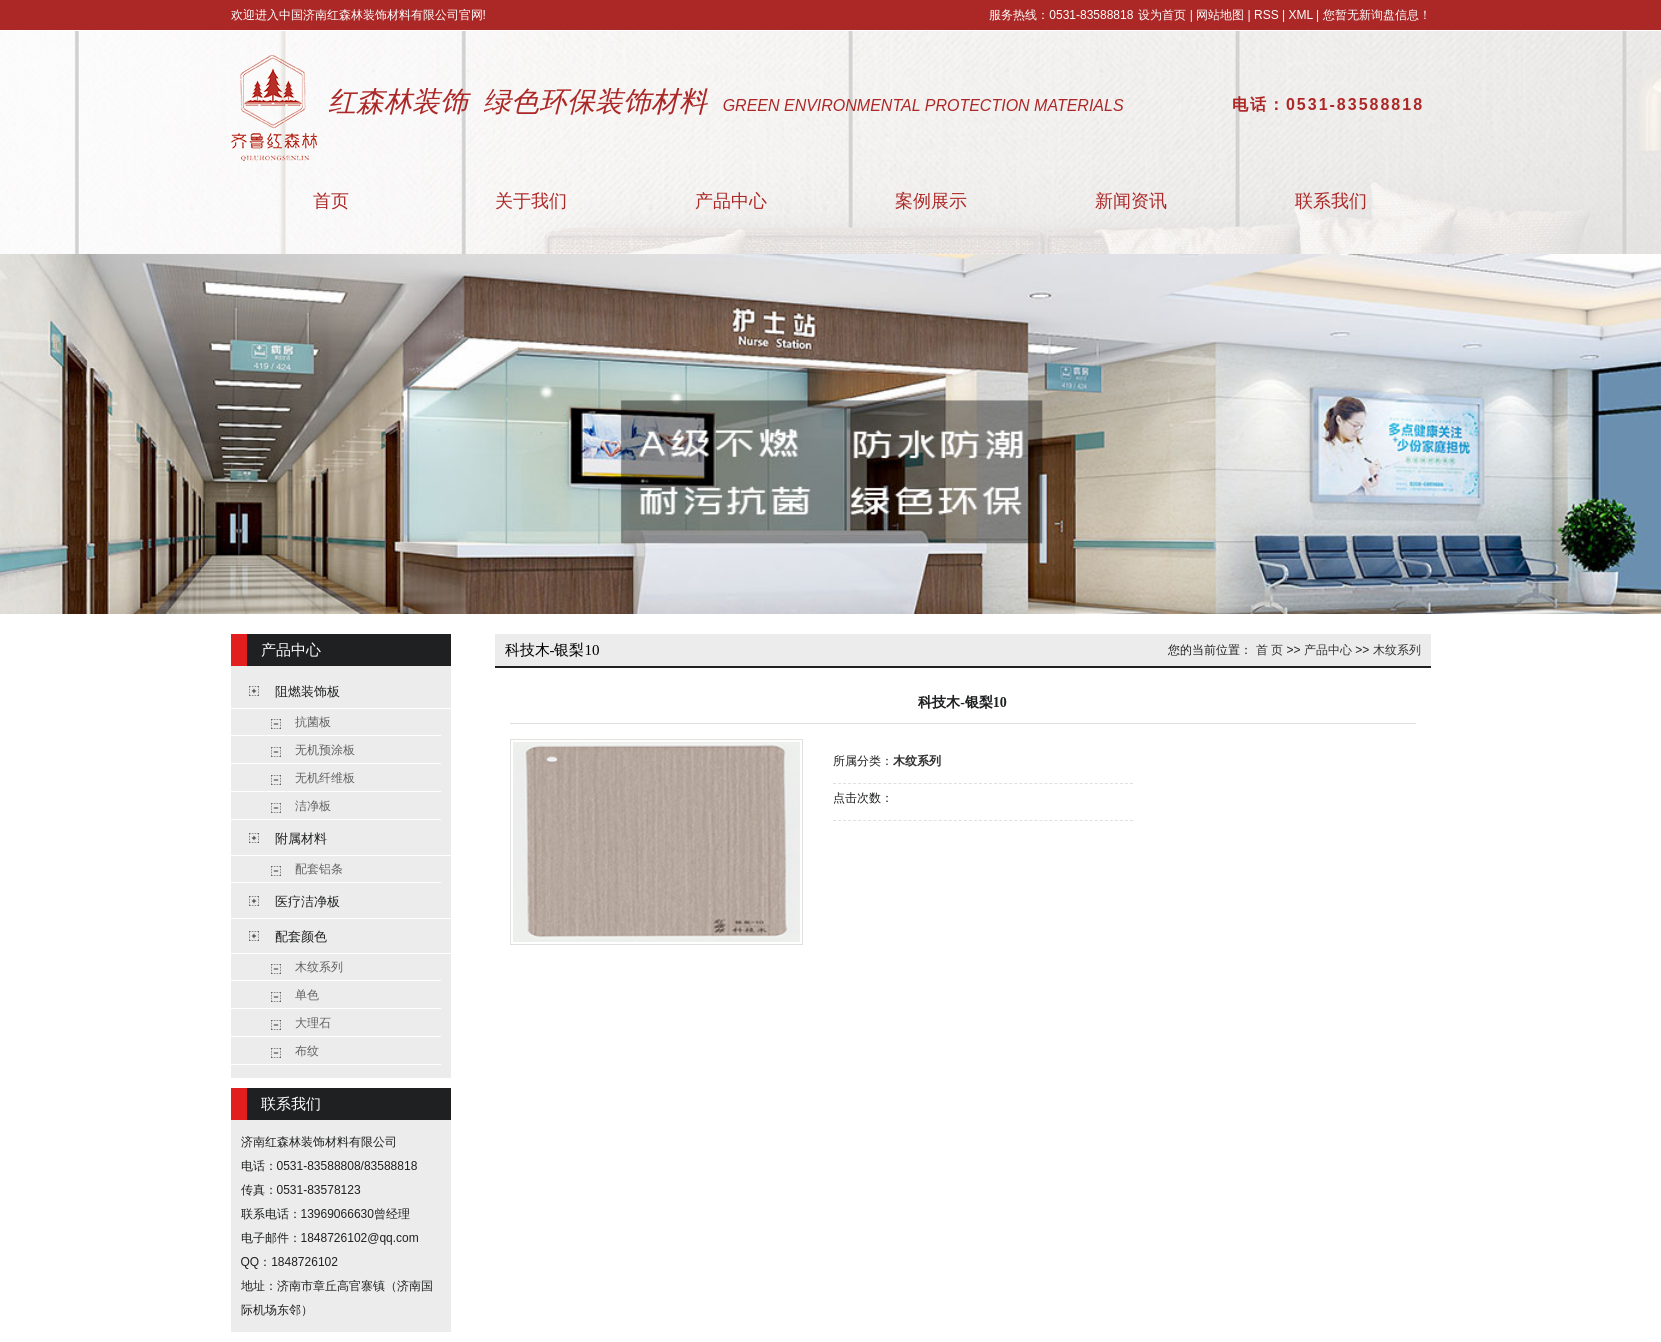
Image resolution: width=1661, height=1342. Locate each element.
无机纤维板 (325, 778)
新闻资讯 (1131, 201)
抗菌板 (313, 722)
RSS (1266, 15)
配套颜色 (301, 936)
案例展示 (931, 201)
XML (1300, 15)
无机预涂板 (325, 750)
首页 (331, 201)
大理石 (313, 1023)
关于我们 (531, 201)
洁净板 (313, 806)
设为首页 (1162, 15)
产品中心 (731, 201)
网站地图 (1220, 15)
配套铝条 (319, 869)
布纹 (307, 1051)
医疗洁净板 (307, 901)
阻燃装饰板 (307, 691)
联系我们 (1331, 201)
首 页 (1269, 650)
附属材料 (301, 838)
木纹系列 (319, 967)
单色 (307, 995)
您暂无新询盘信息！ (1377, 15)
